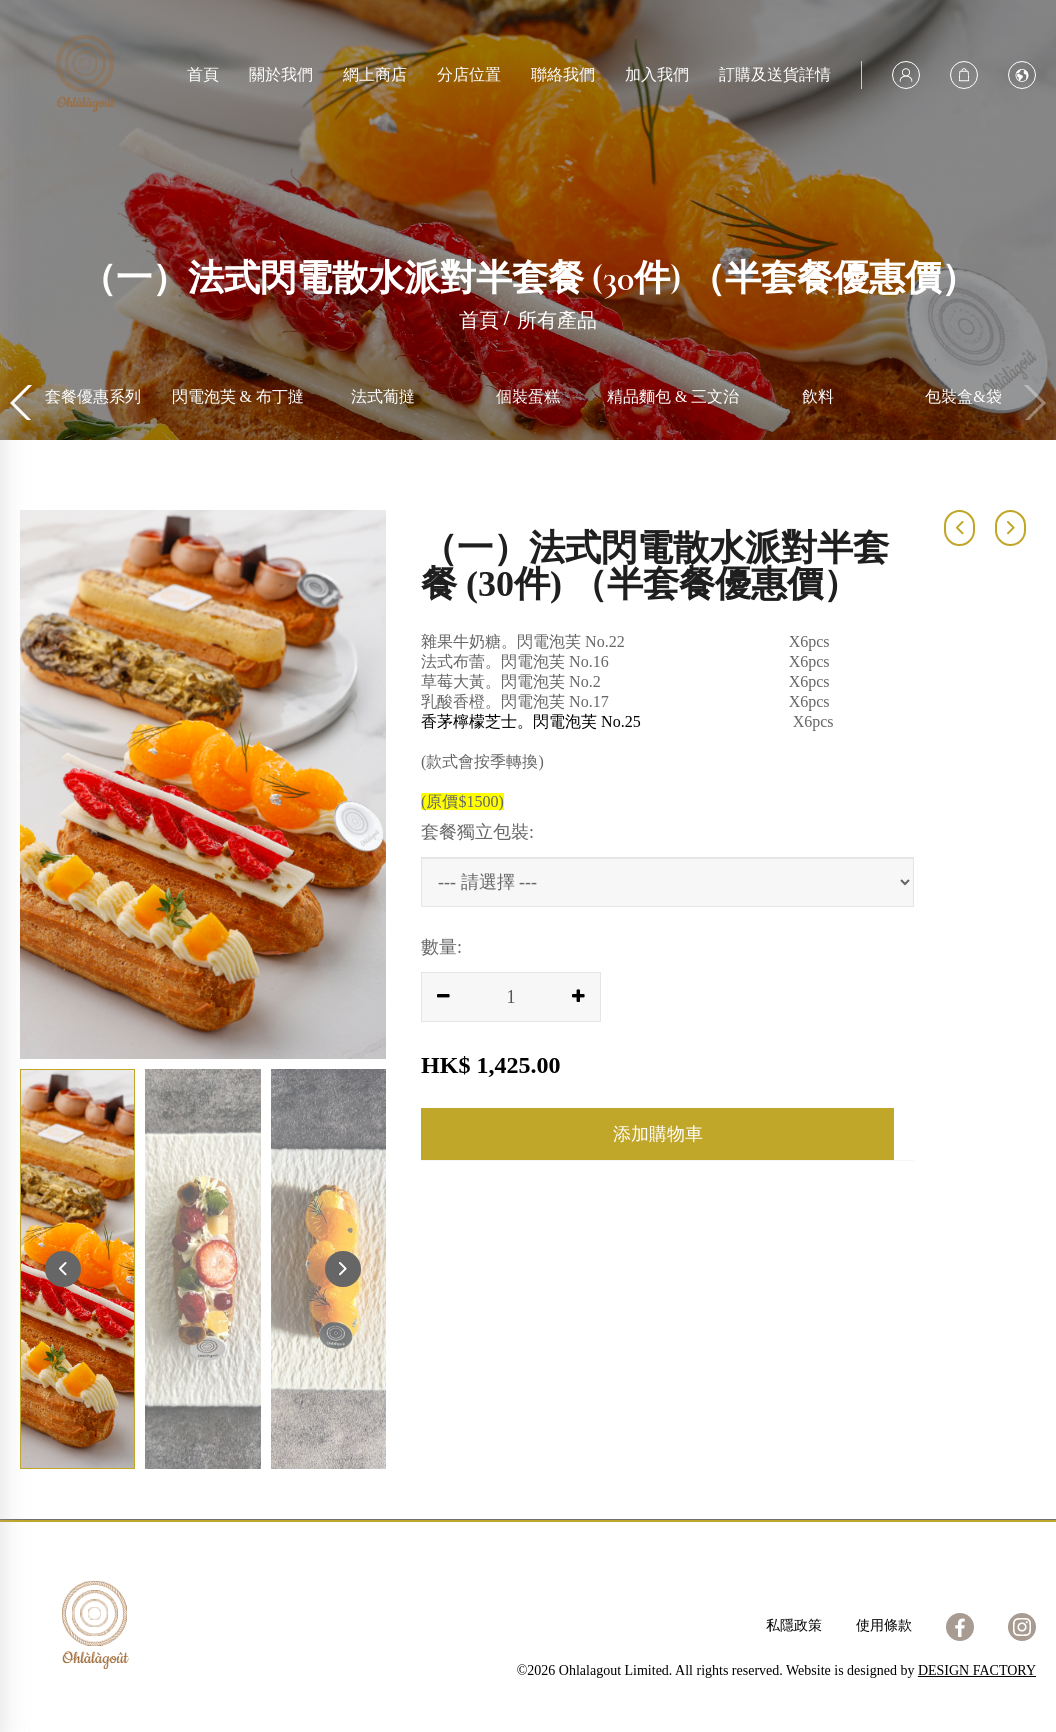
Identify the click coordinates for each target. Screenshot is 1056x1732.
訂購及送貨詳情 (775, 74)
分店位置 (469, 74)
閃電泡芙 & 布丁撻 (383, 396)
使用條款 (884, 1625)
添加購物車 (658, 1134)
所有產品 (93, 396)
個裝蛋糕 (673, 396)
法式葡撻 (528, 396)
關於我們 (281, 74)
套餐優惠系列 (238, 396)
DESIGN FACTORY (977, 1670)
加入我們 (657, 74)
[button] (1032, 403)
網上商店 (375, 74)
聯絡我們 (563, 74)
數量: (441, 947)
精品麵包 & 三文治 (818, 396)
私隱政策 (794, 1625)
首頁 (203, 74)
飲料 (963, 396)
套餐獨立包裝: (477, 832)
